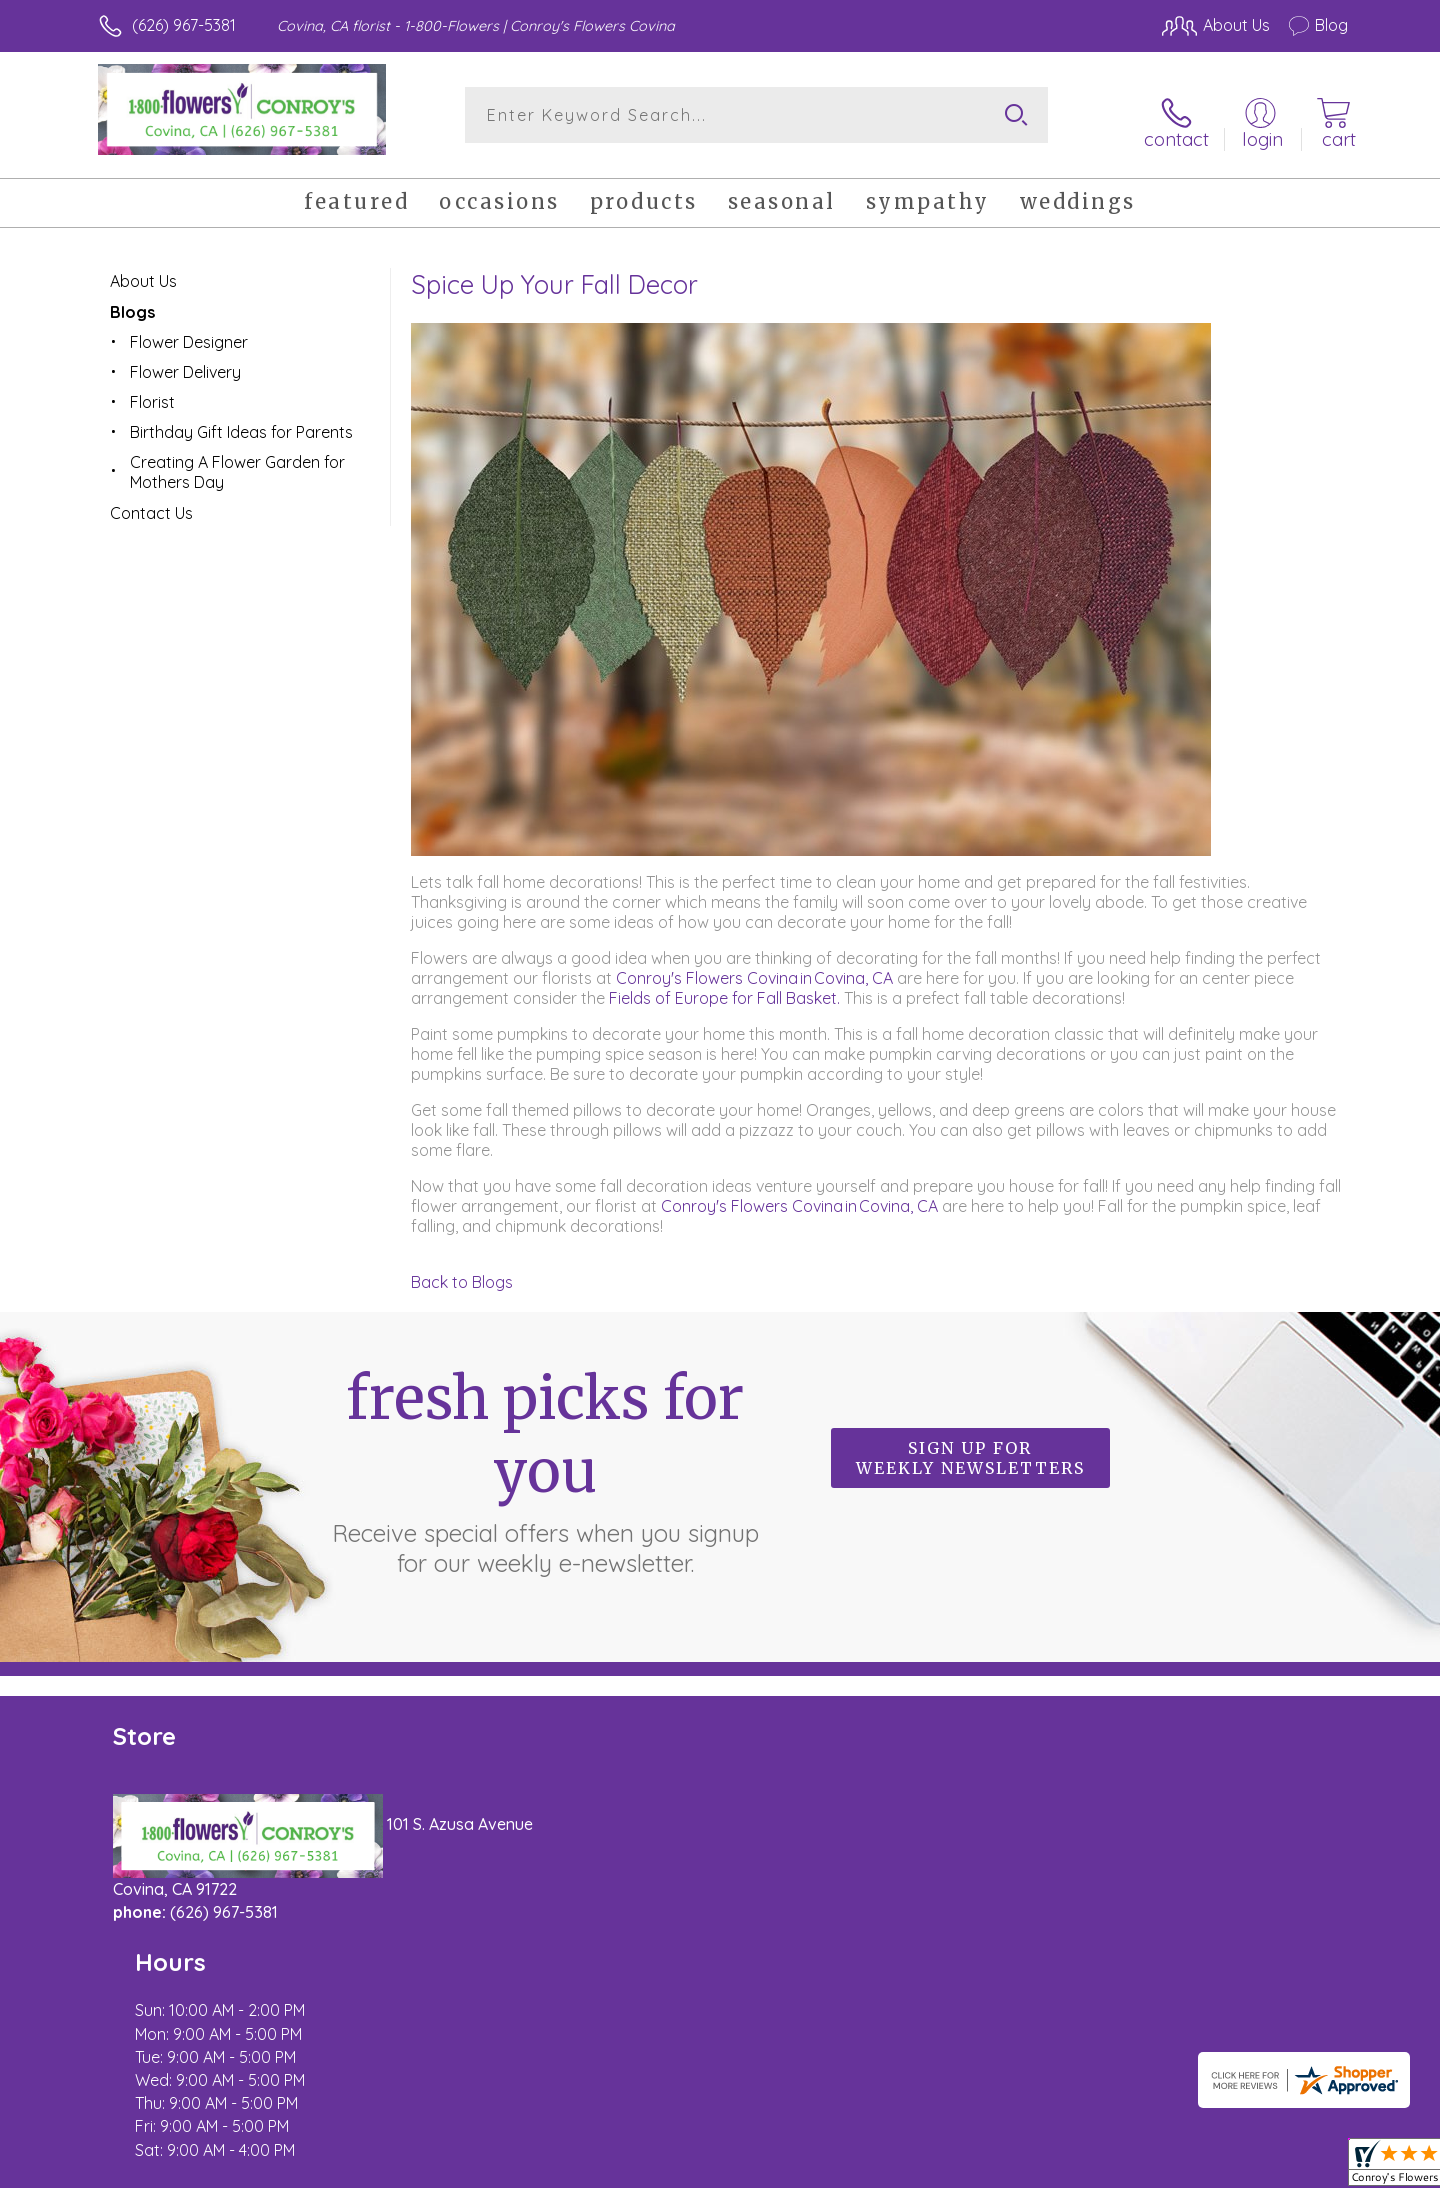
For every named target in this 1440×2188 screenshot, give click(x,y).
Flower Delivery (185, 361)
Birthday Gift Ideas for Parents (241, 421)
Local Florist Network (1171, 2167)
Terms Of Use (910, 2167)
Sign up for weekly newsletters (970, 1448)
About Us (143, 270)
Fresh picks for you (545, 1459)
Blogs (132, 301)
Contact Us (151, 502)
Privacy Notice (1028, 2167)
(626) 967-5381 (184, 25)
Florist (152, 391)
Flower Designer (189, 331)
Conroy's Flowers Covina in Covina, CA (754, 967)
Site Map (1294, 2167)
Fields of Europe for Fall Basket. (726, 987)
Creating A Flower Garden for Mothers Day (237, 461)
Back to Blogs (462, 1271)
